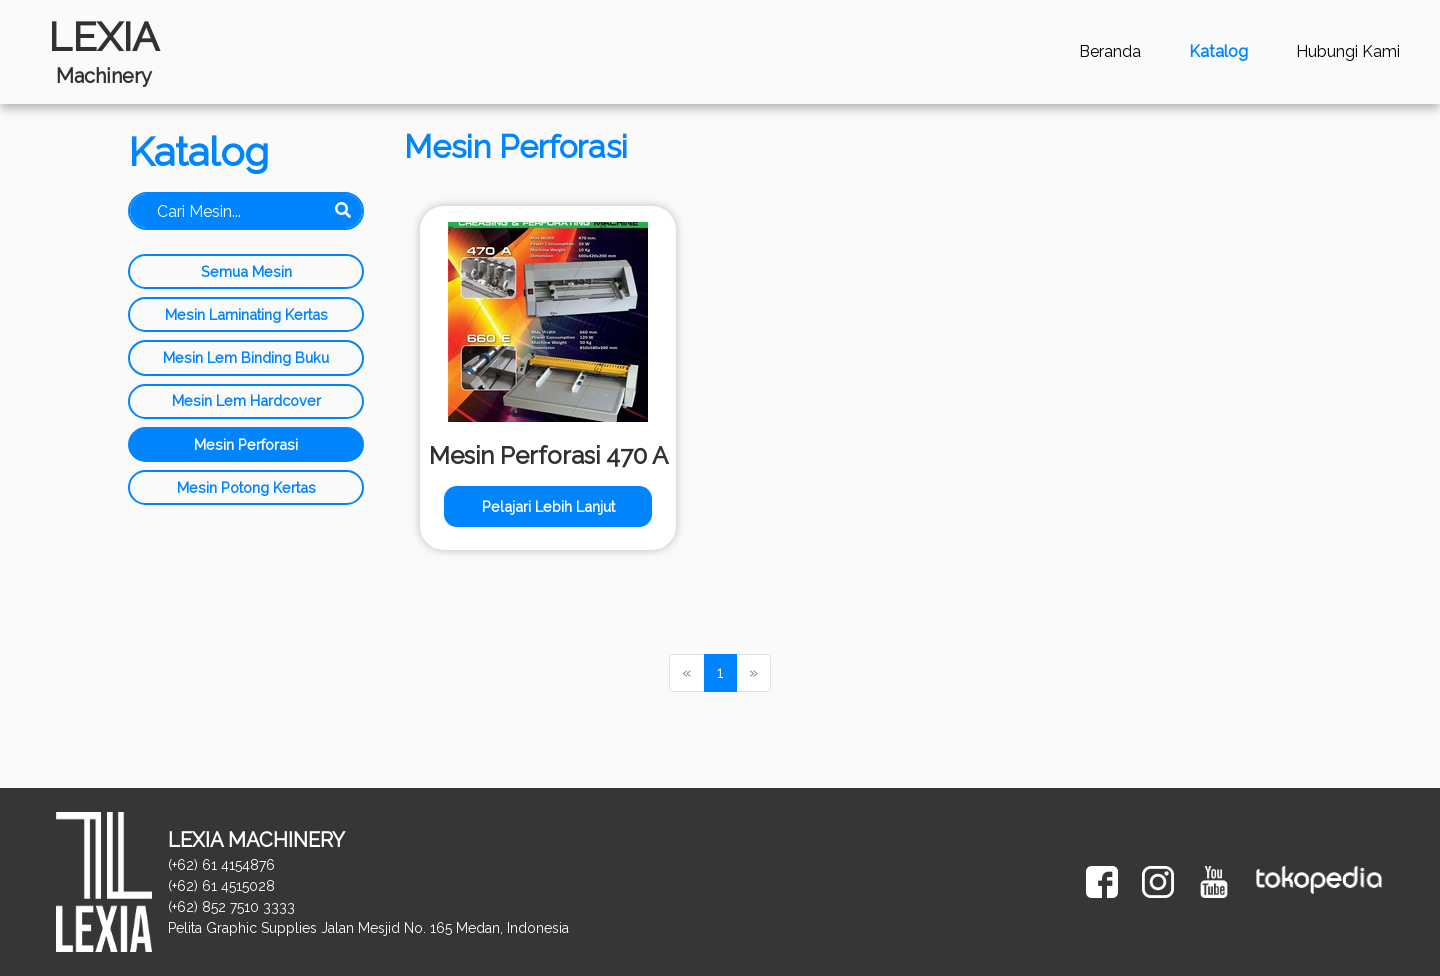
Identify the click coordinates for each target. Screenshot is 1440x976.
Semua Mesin (246, 271)
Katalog (1218, 51)
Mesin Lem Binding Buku (246, 357)
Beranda (1110, 51)
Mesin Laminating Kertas (246, 314)
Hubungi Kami (1348, 51)
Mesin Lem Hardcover (246, 400)
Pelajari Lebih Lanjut (548, 506)
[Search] (246, 211)
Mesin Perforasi (246, 444)
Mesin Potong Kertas (246, 487)
